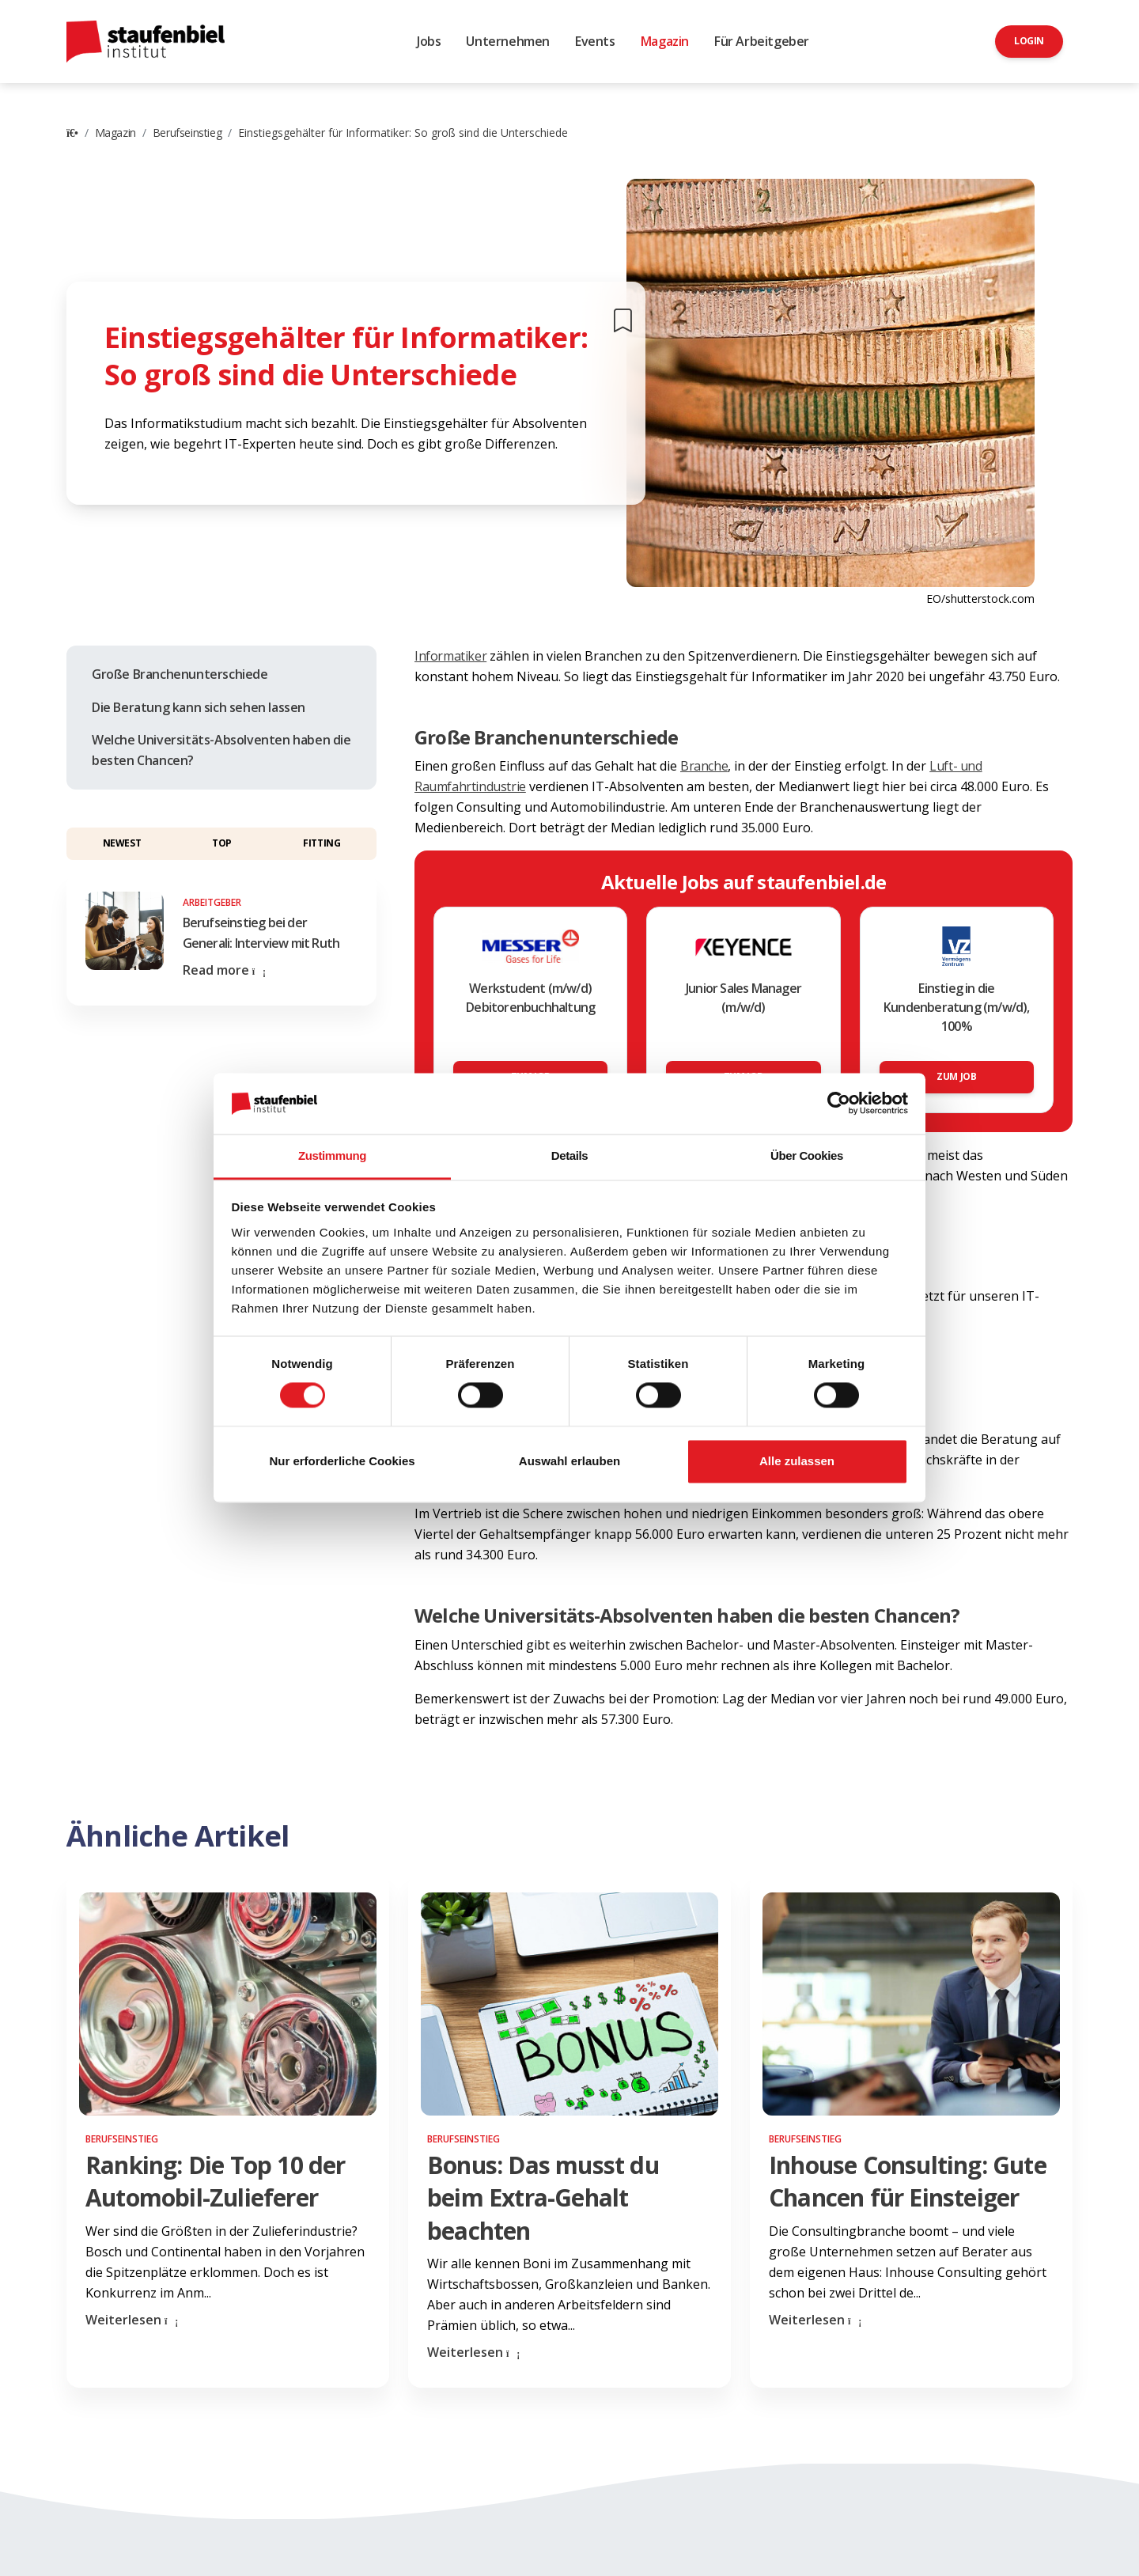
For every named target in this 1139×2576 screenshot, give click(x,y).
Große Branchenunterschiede (180, 674)
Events (595, 41)
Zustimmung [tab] (332, 1155)
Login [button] (1029, 40)
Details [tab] (569, 1155)
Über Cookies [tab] (806, 1155)
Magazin (665, 41)
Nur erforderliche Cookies (341, 1461)
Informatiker (450, 656)
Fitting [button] (321, 843)
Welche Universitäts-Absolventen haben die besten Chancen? (221, 750)
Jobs (429, 41)
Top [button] (222, 843)
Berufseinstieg (187, 132)
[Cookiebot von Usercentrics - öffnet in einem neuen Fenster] (839, 1104)
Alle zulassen (796, 1461)
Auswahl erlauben (569, 1461)
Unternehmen (508, 41)
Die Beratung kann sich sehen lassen (198, 707)
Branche (704, 766)
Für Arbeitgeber (761, 41)
